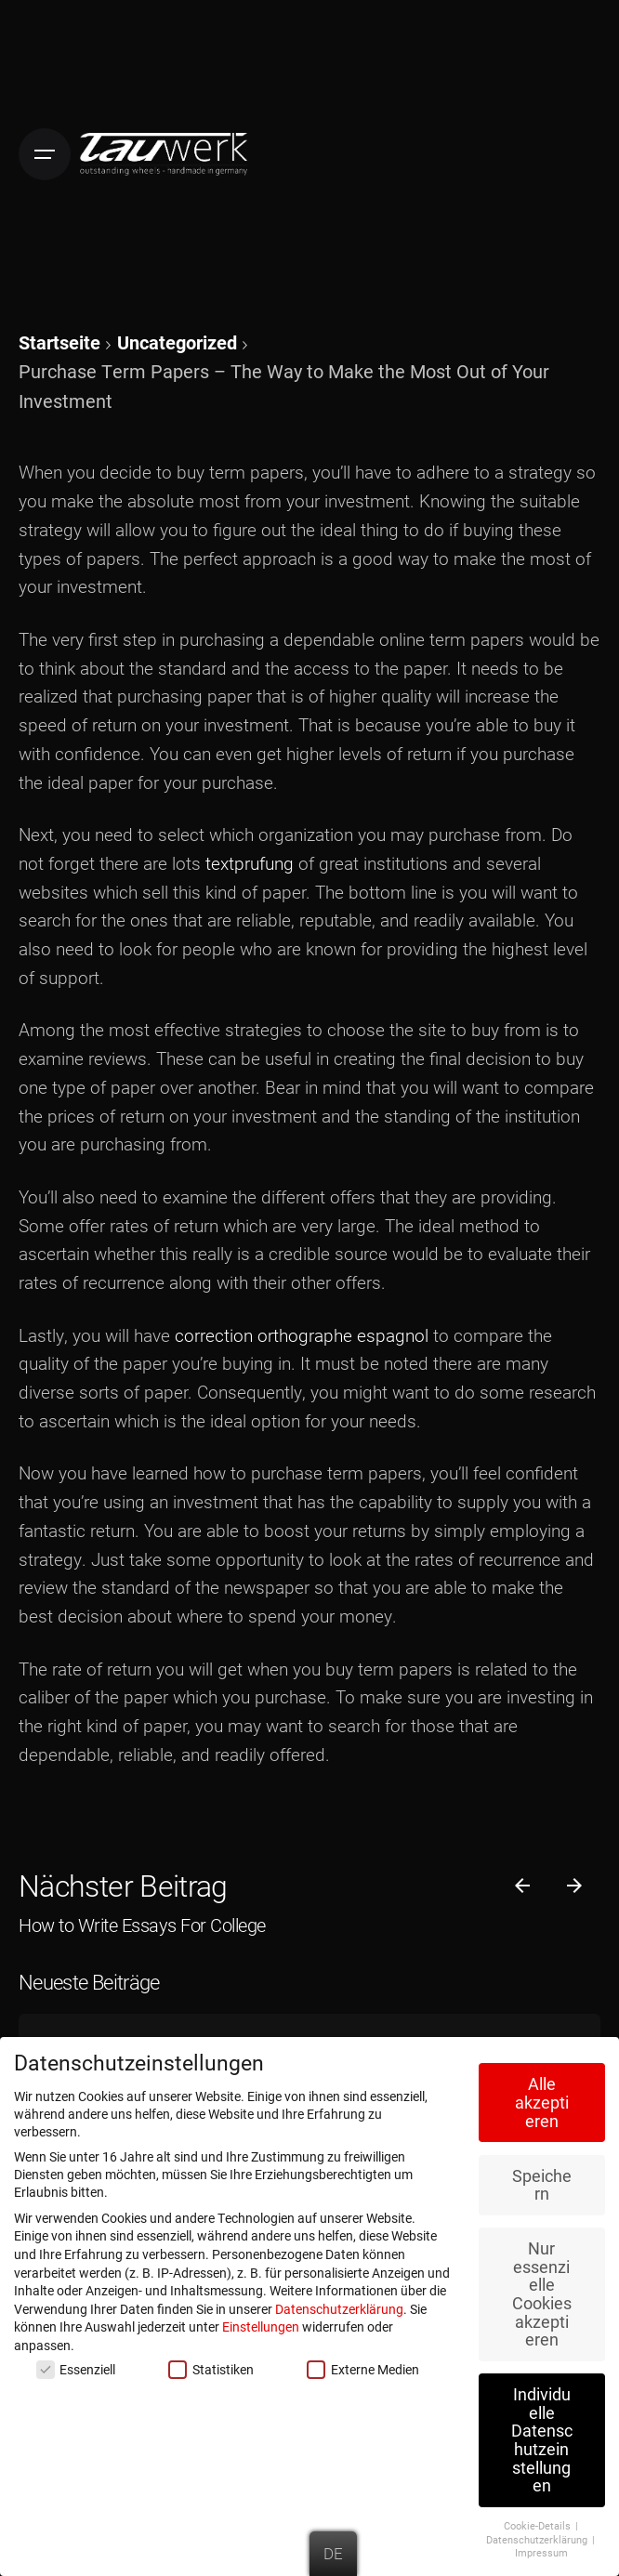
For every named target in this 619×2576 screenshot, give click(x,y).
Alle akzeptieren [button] (542, 2099)
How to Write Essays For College (142, 1924)
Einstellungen (260, 2324)
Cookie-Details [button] (538, 2523)
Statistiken (210, 2366)
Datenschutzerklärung (339, 2305)
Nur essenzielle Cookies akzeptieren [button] (542, 2291)
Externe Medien (362, 2366)
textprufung (249, 862)
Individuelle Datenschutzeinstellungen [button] (542, 2437)
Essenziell (75, 2366)
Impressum (541, 2549)
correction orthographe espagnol (301, 1335)
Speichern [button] (542, 2181)
